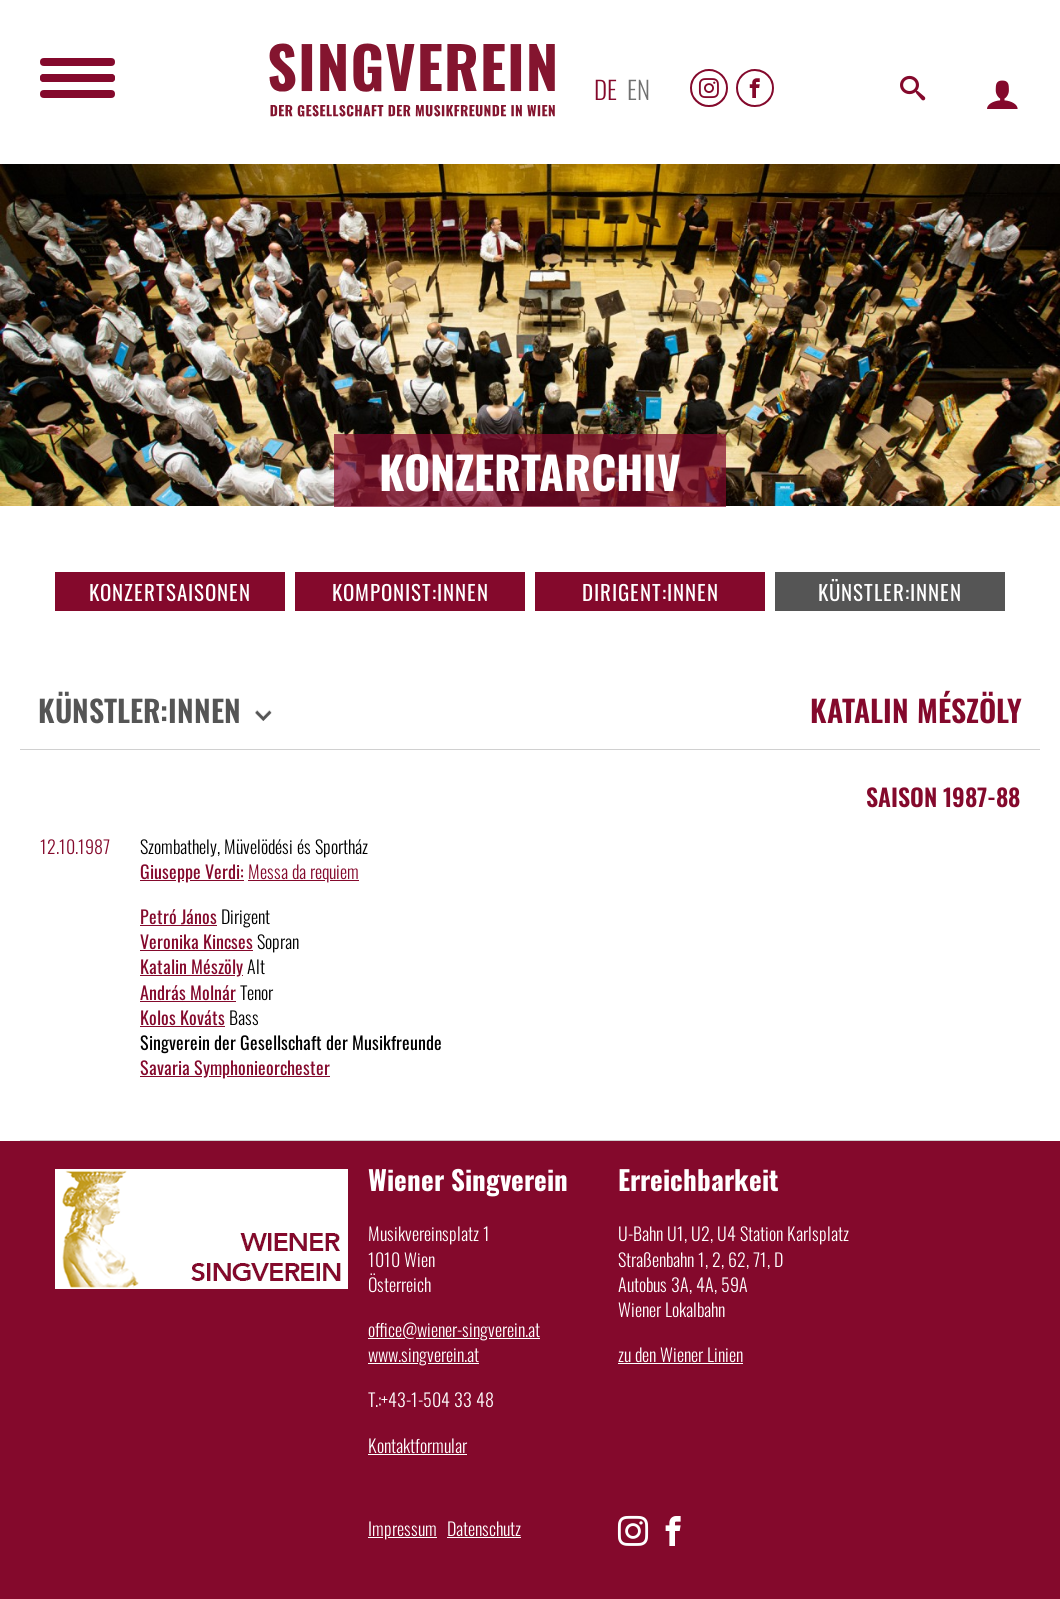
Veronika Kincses (196, 941)
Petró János (178, 916)
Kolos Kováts (182, 1017)
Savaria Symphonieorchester (235, 1067)
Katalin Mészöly (191, 966)
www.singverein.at (423, 1354)
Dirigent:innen (650, 591)
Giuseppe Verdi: (192, 871)
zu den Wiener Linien (680, 1354)
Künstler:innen (890, 591)
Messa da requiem (303, 871)
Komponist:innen (410, 591)
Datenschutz (484, 1528)
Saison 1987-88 (943, 796)
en (638, 88)
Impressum (402, 1528)
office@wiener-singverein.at (454, 1329)
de (605, 88)
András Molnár (188, 992)
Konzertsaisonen (170, 591)
